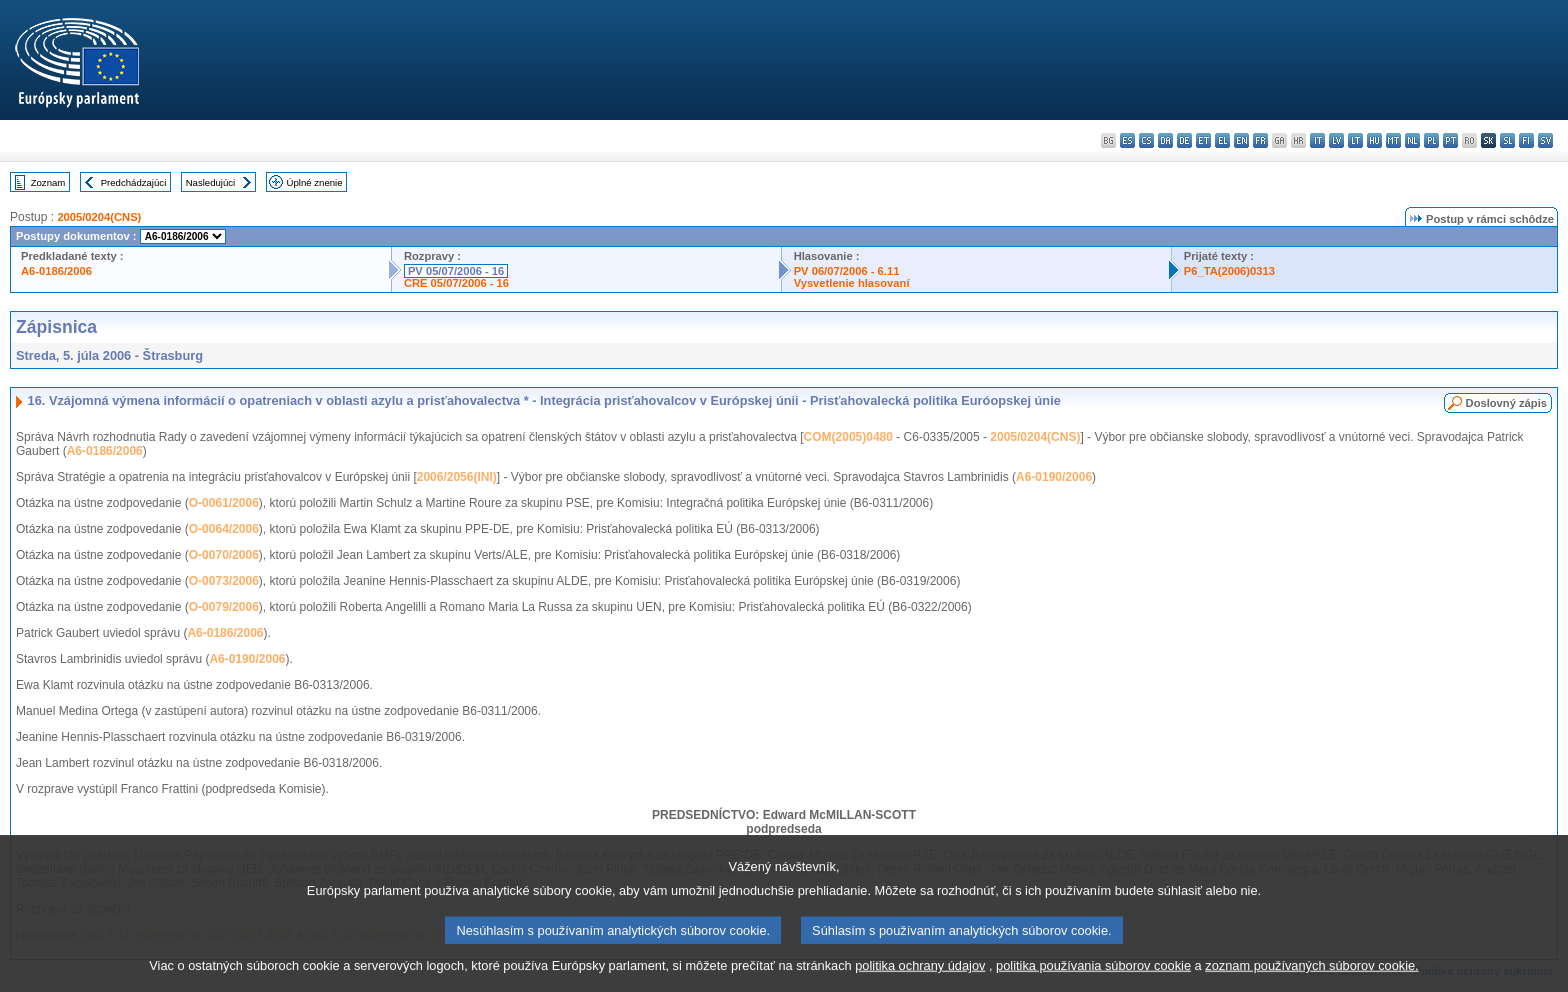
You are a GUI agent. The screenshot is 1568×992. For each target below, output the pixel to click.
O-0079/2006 (224, 607)
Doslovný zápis (1506, 403)
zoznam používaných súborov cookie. (1311, 976)
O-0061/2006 (224, 503)
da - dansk (1165, 140)
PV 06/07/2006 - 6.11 (847, 271)
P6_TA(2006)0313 (1229, 271)
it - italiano (1317, 140)
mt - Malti (1393, 140)
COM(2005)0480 (848, 437)
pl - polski (1431, 140)
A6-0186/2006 (56, 271)
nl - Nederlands (1412, 140)
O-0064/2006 (224, 529)
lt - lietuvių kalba (1355, 140)
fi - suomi (1526, 140)
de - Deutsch (1184, 140)
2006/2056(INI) (457, 477)
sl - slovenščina (1507, 140)
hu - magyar (1374, 140)
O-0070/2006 (224, 555)
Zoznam (48, 182)
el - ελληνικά (1222, 140)
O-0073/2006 (224, 581)
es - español (1127, 140)
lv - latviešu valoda (1336, 140)
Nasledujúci (211, 182)
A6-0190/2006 (1054, 477)
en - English (1241, 140)
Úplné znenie (315, 182)
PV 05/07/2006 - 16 (456, 271)
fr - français (1260, 140)
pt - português (1450, 140)
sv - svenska (1545, 140)
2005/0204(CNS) (99, 217)
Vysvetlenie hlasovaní (852, 283)
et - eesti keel (1203, 140)
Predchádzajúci (134, 182)
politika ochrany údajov (920, 976)
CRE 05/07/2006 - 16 (456, 283)
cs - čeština (1146, 140)
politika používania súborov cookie (1093, 976)
